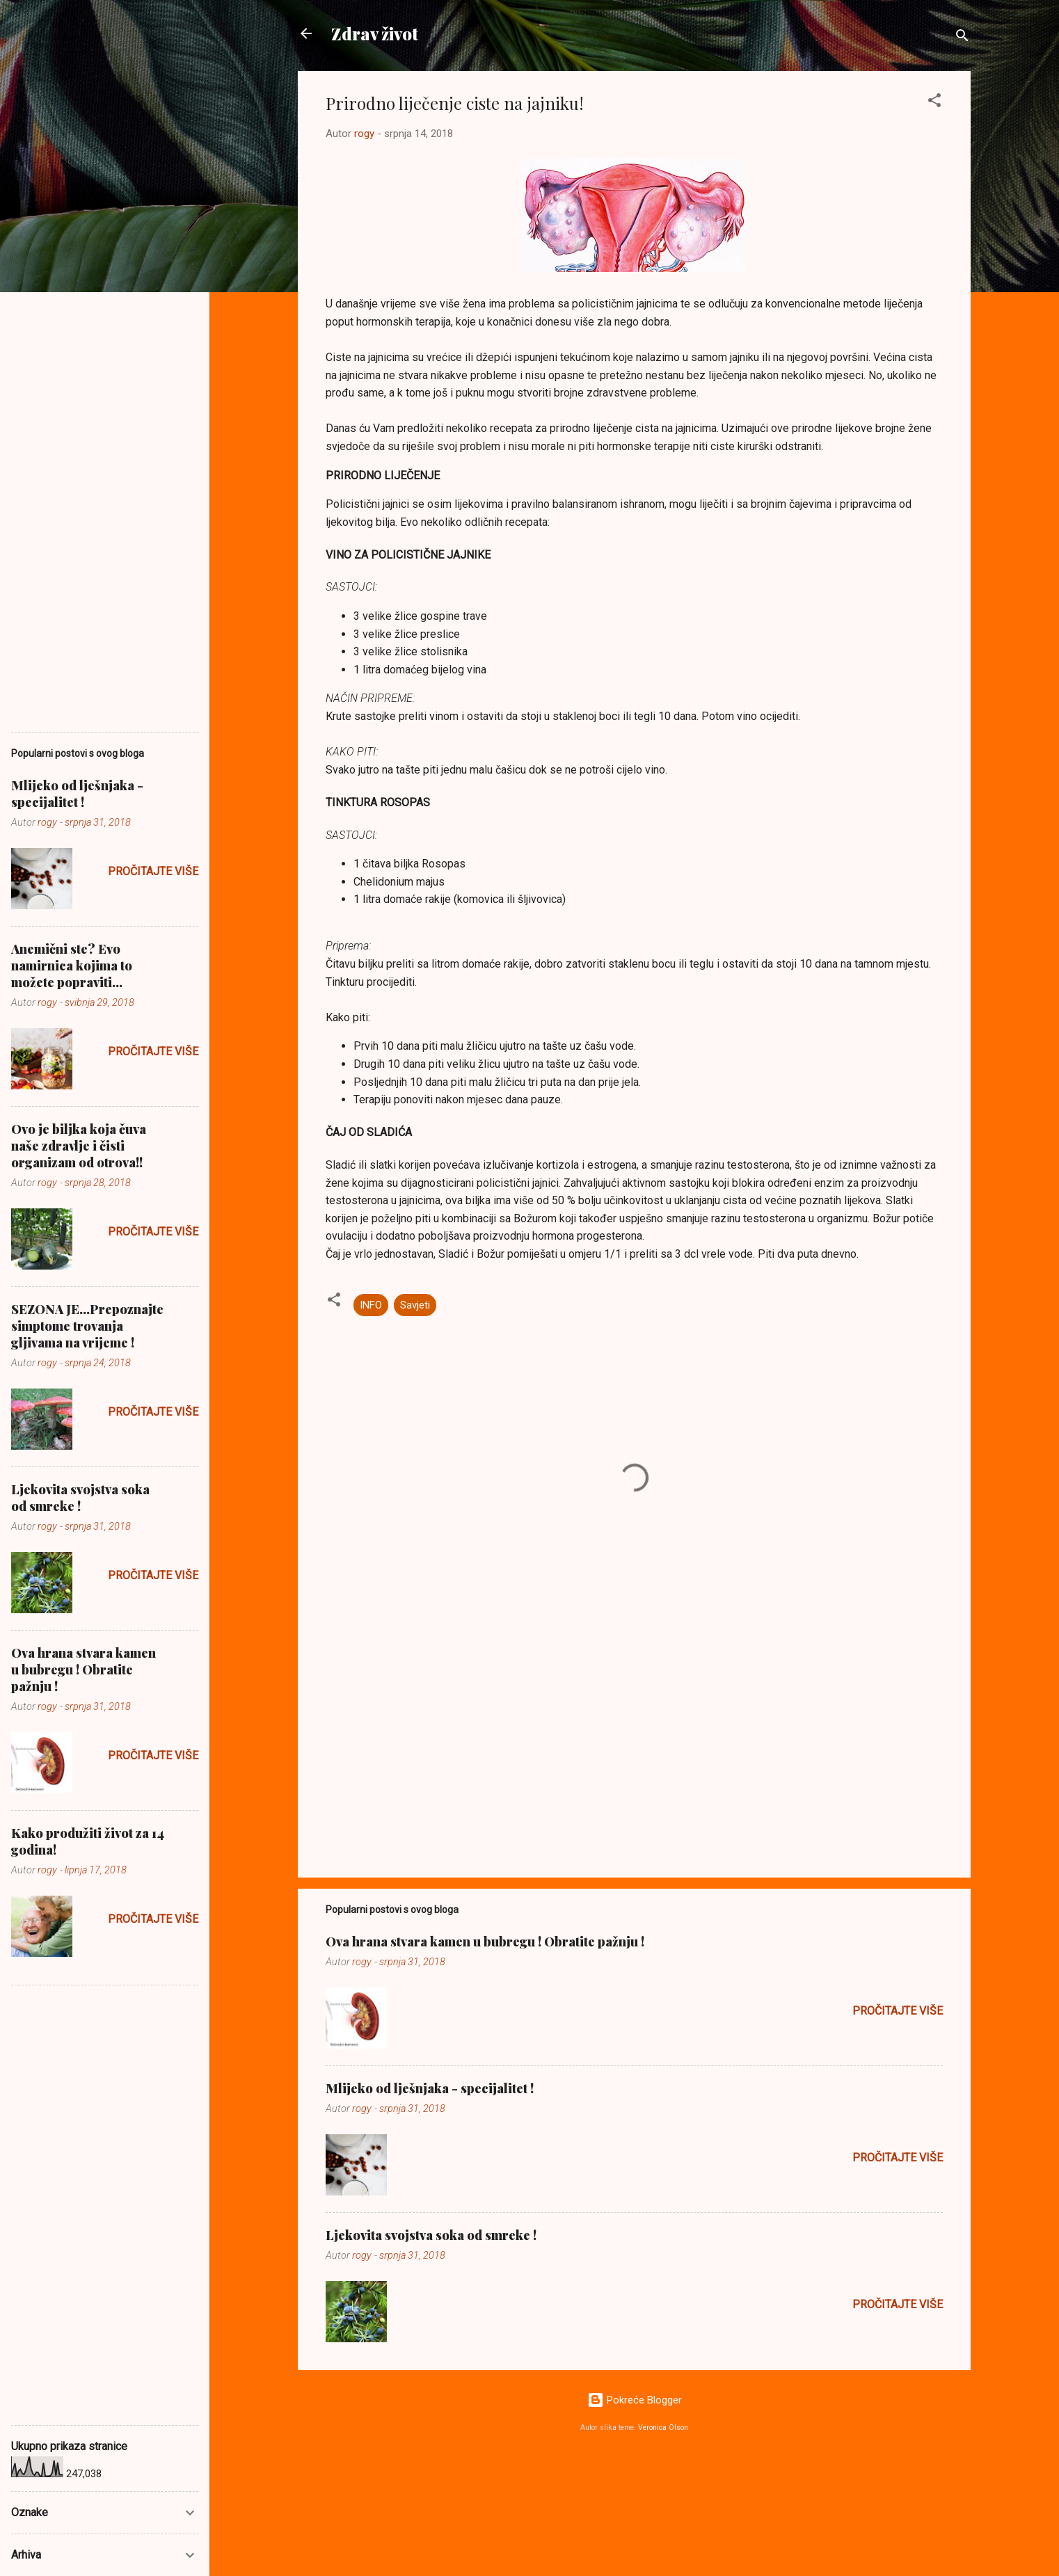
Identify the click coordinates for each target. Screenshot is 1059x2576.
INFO (371, 1305)
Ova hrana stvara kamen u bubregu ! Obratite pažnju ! (485, 1941)
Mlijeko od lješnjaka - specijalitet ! (430, 2088)
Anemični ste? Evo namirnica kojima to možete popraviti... (71, 966)
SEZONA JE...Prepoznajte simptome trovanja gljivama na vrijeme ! (87, 1326)
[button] (934, 102)
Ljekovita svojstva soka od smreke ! (431, 2235)
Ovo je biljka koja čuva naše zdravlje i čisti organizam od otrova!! (78, 1146)
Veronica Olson (663, 2427)
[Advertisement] (634, 1748)
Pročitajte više (897, 2010)
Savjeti (415, 1305)
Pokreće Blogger (634, 2400)
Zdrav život (374, 33)
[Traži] (962, 38)
